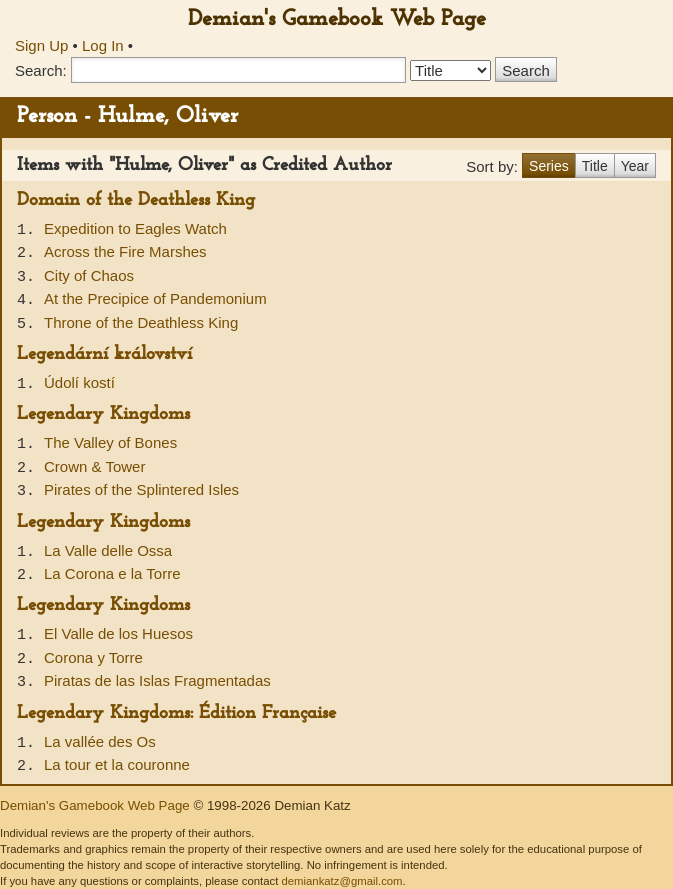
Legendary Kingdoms (103, 414)
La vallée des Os (100, 741)
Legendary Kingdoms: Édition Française (176, 713)
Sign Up (41, 45)
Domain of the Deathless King (136, 200)
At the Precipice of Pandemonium (155, 298)
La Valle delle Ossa (108, 550)
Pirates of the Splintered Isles (141, 489)
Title (595, 166)
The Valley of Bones (110, 442)
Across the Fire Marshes (125, 251)
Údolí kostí (79, 382)
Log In (103, 45)
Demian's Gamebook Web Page (337, 19)
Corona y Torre (93, 657)
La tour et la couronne (117, 764)
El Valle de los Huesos (118, 633)
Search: (41, 70)
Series (549, 166)
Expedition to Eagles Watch (135, 228)
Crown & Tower (94, 466)
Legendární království (104, 354)
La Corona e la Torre (112, 573)
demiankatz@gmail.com (341, 881)
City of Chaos (89, 275)
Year (635, 166)
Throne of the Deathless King (141, 322)
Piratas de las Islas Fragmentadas (157, 680)
